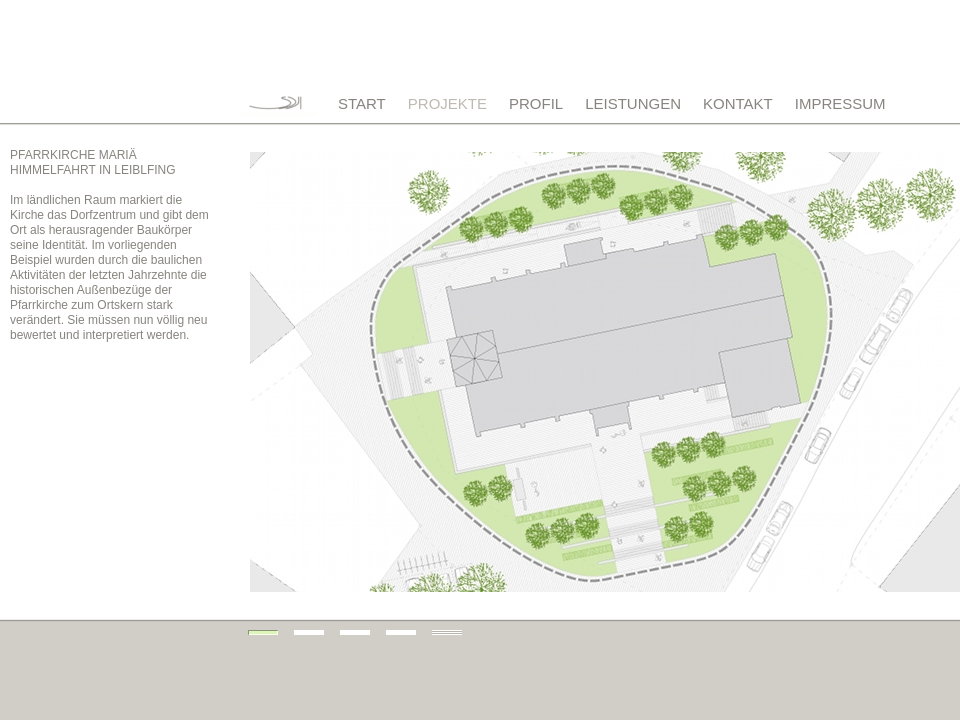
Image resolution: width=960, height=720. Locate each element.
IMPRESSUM (840, 103)
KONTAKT (738, 103)
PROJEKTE (447, 103)
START (362, 103)
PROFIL (536, 103)
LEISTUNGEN (633, 103)
